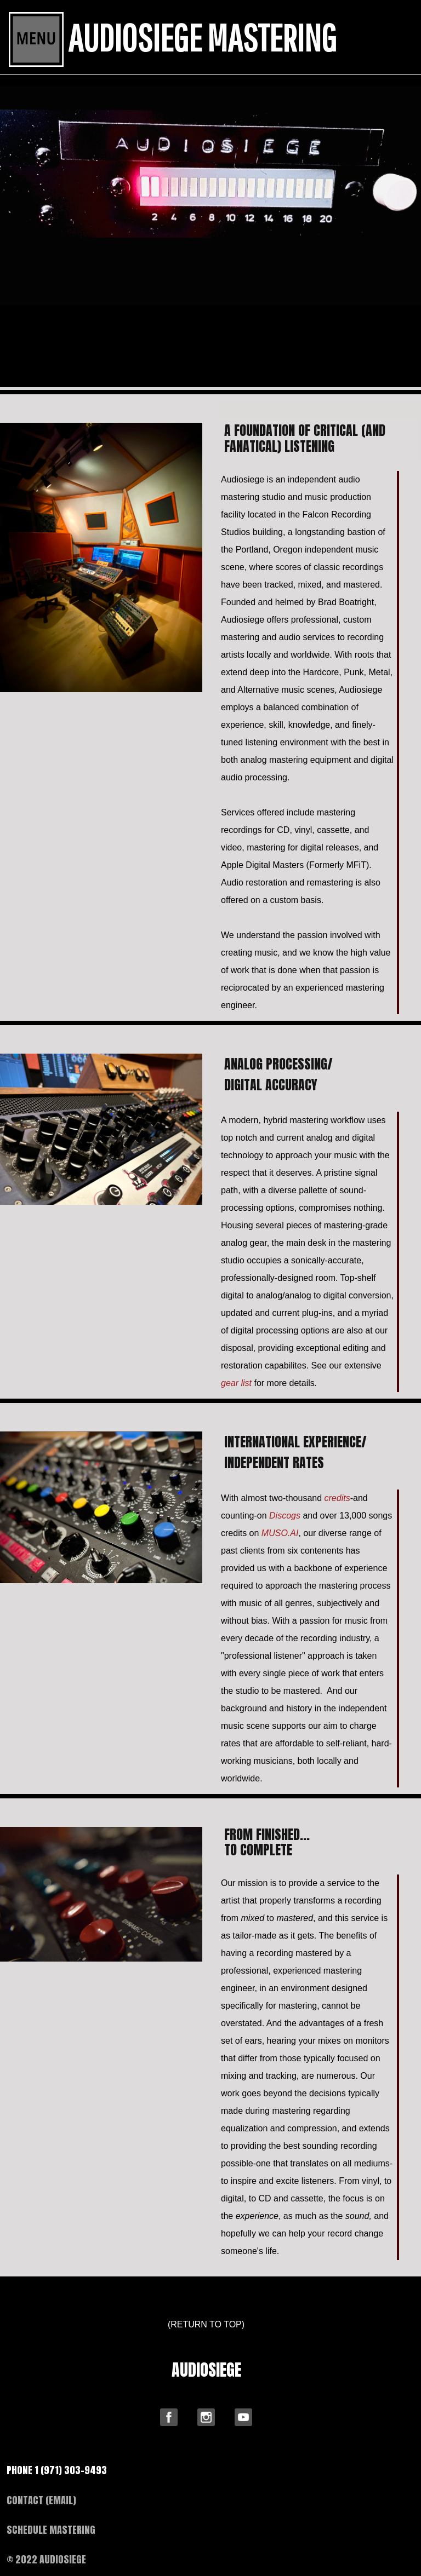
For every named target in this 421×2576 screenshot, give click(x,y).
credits (337, 1498)
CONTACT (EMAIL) (41, 2500)
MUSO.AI (280, 1533)
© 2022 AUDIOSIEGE (46, 2559)
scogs (284, 1515)
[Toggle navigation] (36, 39)
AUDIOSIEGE (206, 2370)
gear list (236, 1383)
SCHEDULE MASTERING (51, 2529)
